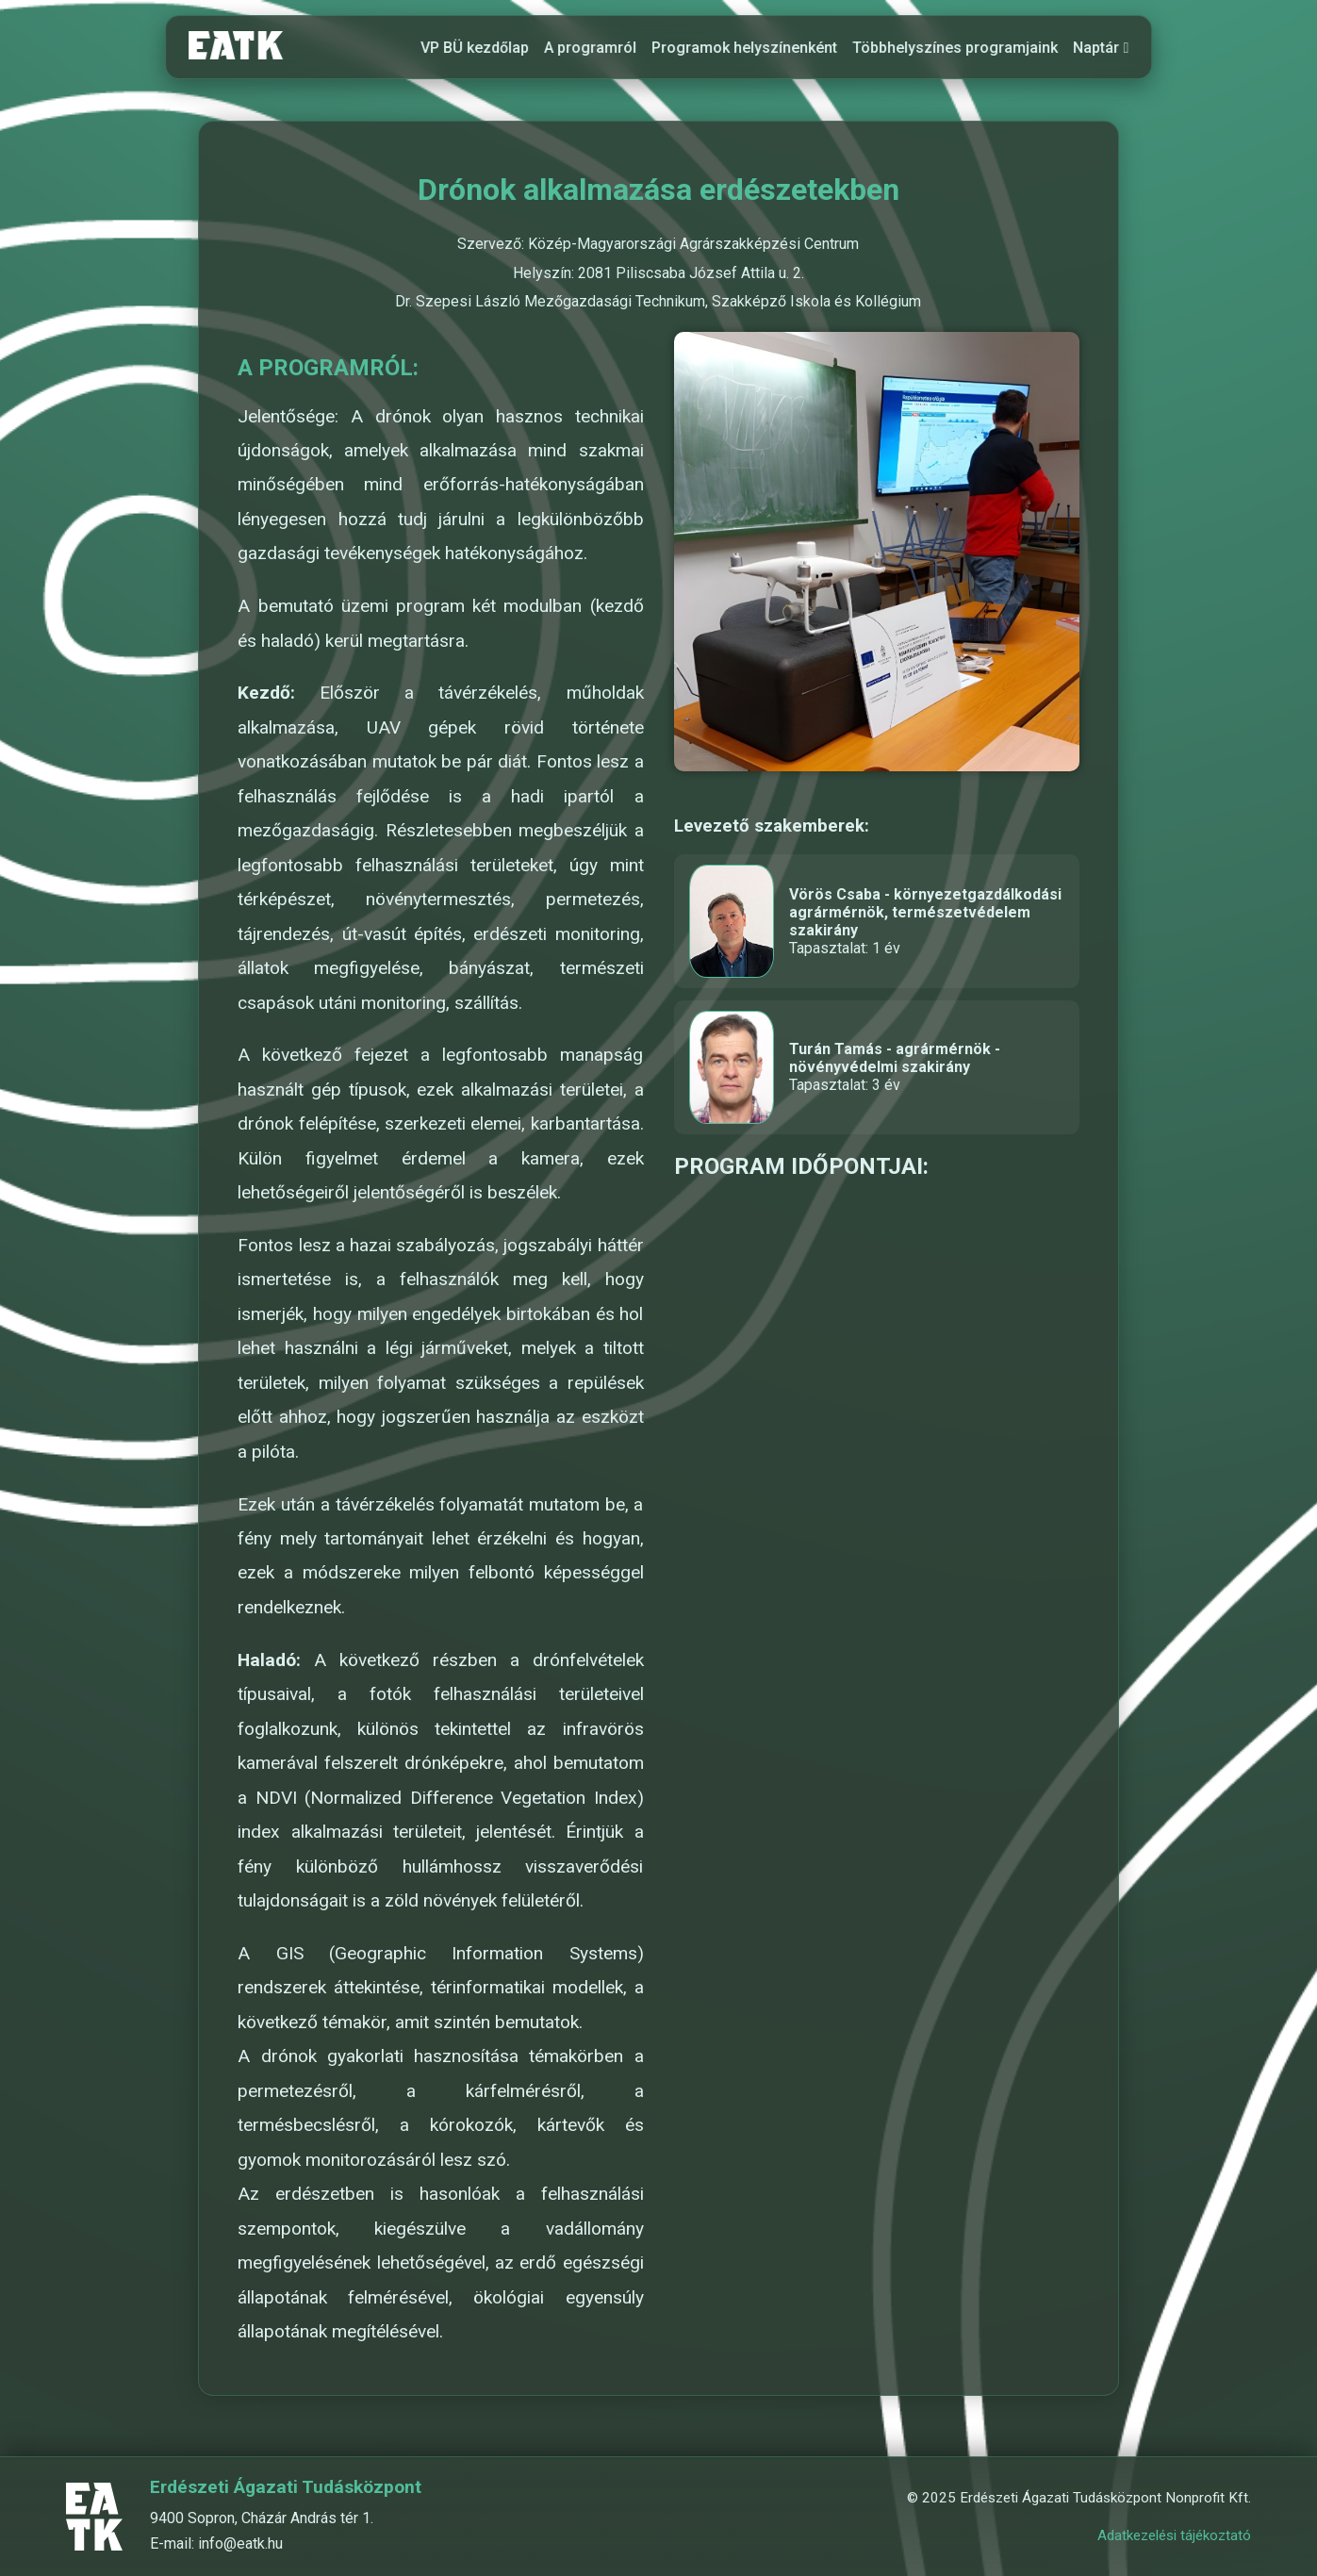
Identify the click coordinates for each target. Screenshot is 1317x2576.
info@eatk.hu (240, 2543)
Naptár (1101, 48)
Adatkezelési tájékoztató (1174, 2535)
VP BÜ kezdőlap (475, 48)
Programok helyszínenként (745, 48)
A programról (591, 48)
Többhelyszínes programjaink (956, 48)
